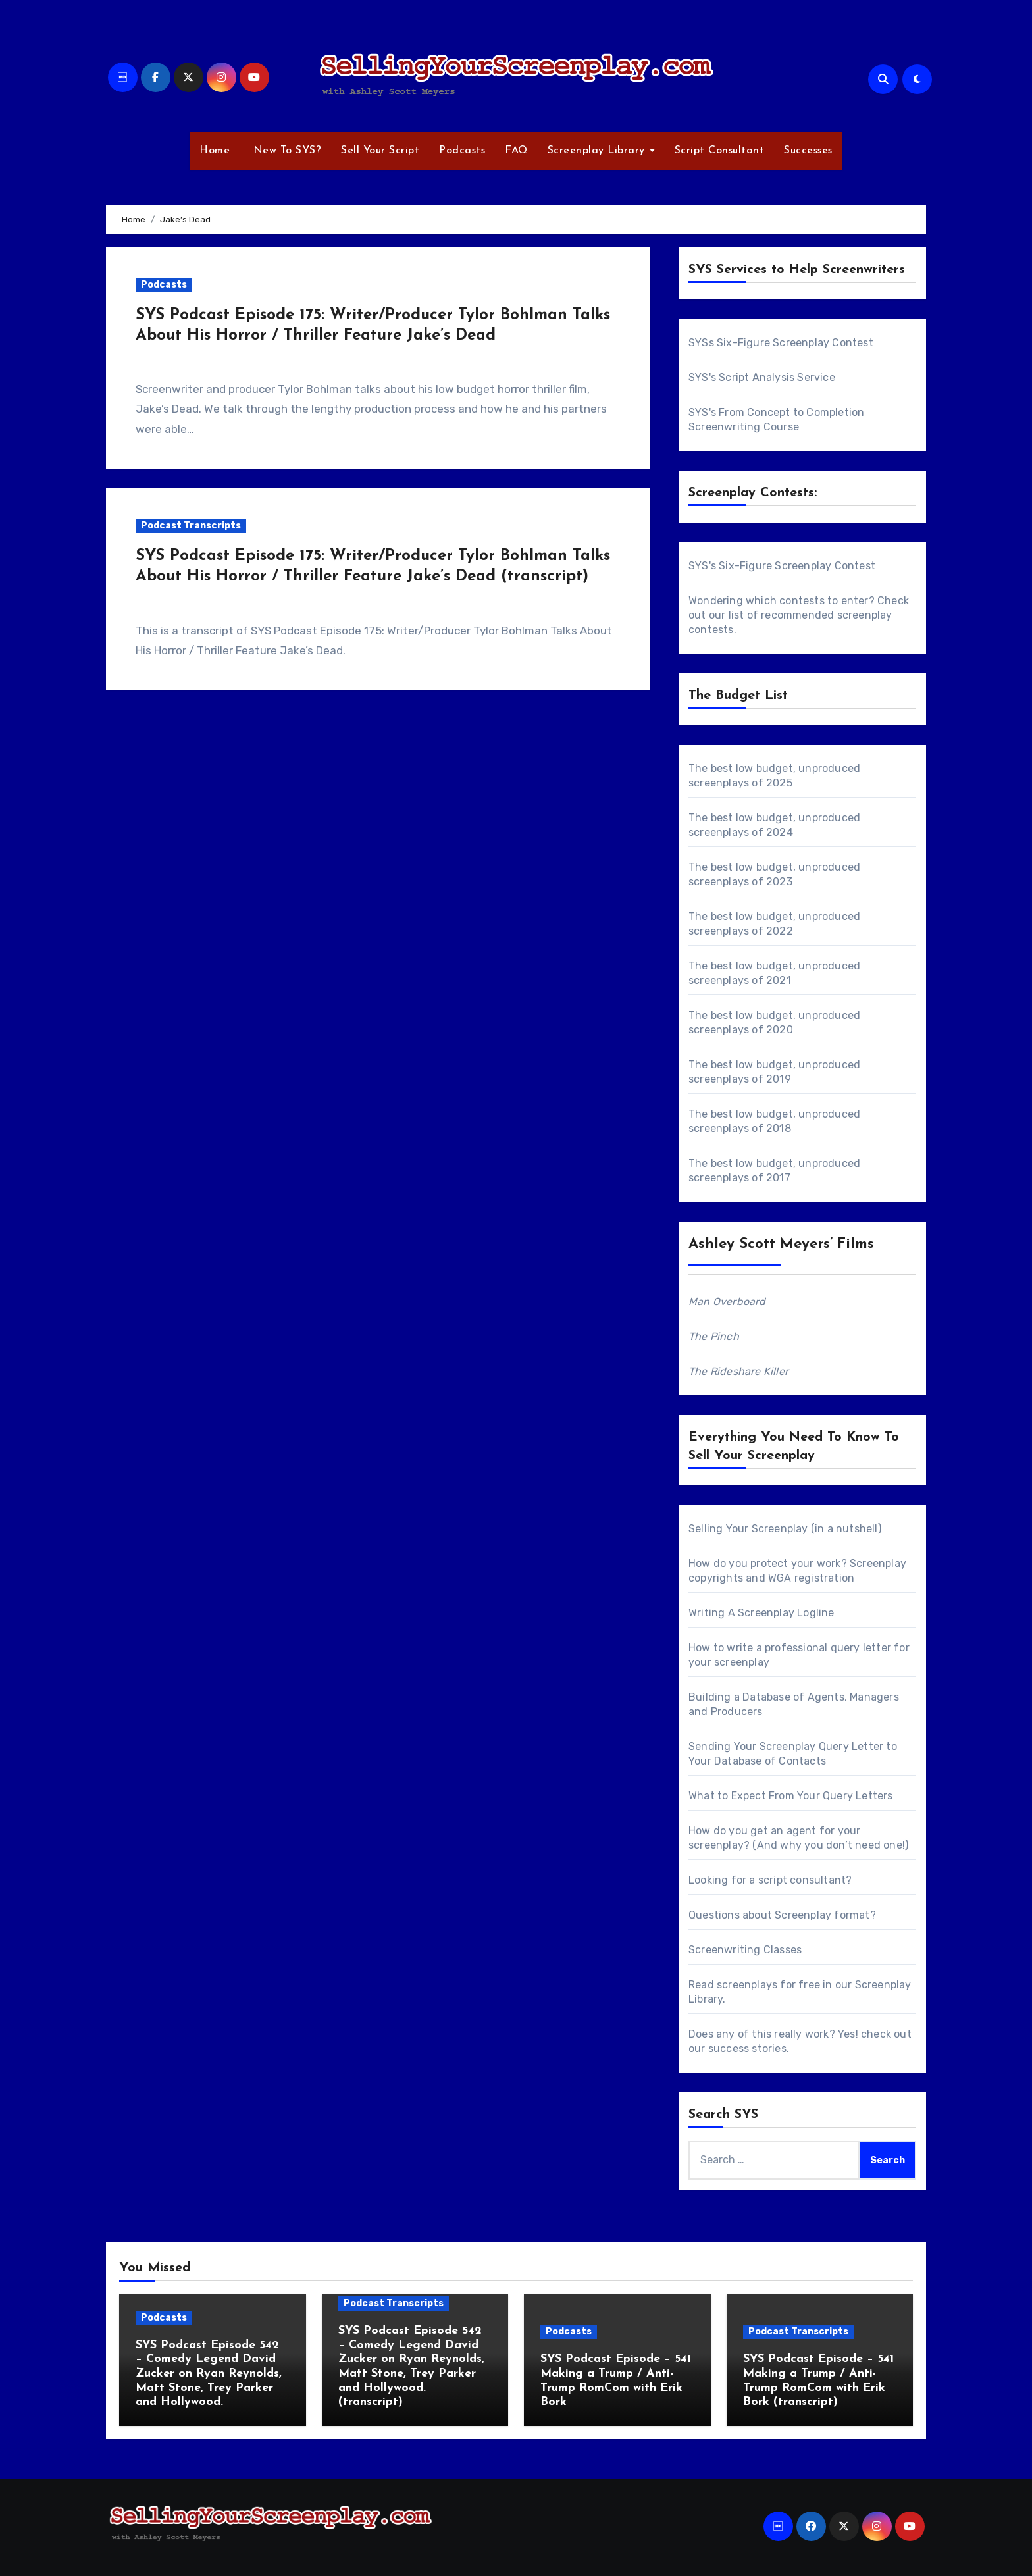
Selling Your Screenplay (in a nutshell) (784, 1528)
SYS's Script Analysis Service (761, 377)
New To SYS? (285, 150)
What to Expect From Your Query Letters (790, 1796)
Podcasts (462, 150)
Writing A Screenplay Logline (761, 1613)
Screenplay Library (598, 150)
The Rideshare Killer (738, 1371)
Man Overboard (727, 1301)
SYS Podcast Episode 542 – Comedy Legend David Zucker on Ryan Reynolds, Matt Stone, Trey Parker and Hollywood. (209, 2373)
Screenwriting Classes (745, 1950)
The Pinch (713, 1336)
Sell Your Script (380, 150)
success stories (747, 2048)
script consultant (802, 1880)
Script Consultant (720, 150)
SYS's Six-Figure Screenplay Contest (781, 565)
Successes (808, 150)
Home (214, 150)
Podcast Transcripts (191, 525)
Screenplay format (822, 1915)
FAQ (516, 150)
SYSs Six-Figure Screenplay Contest (780, 342)
